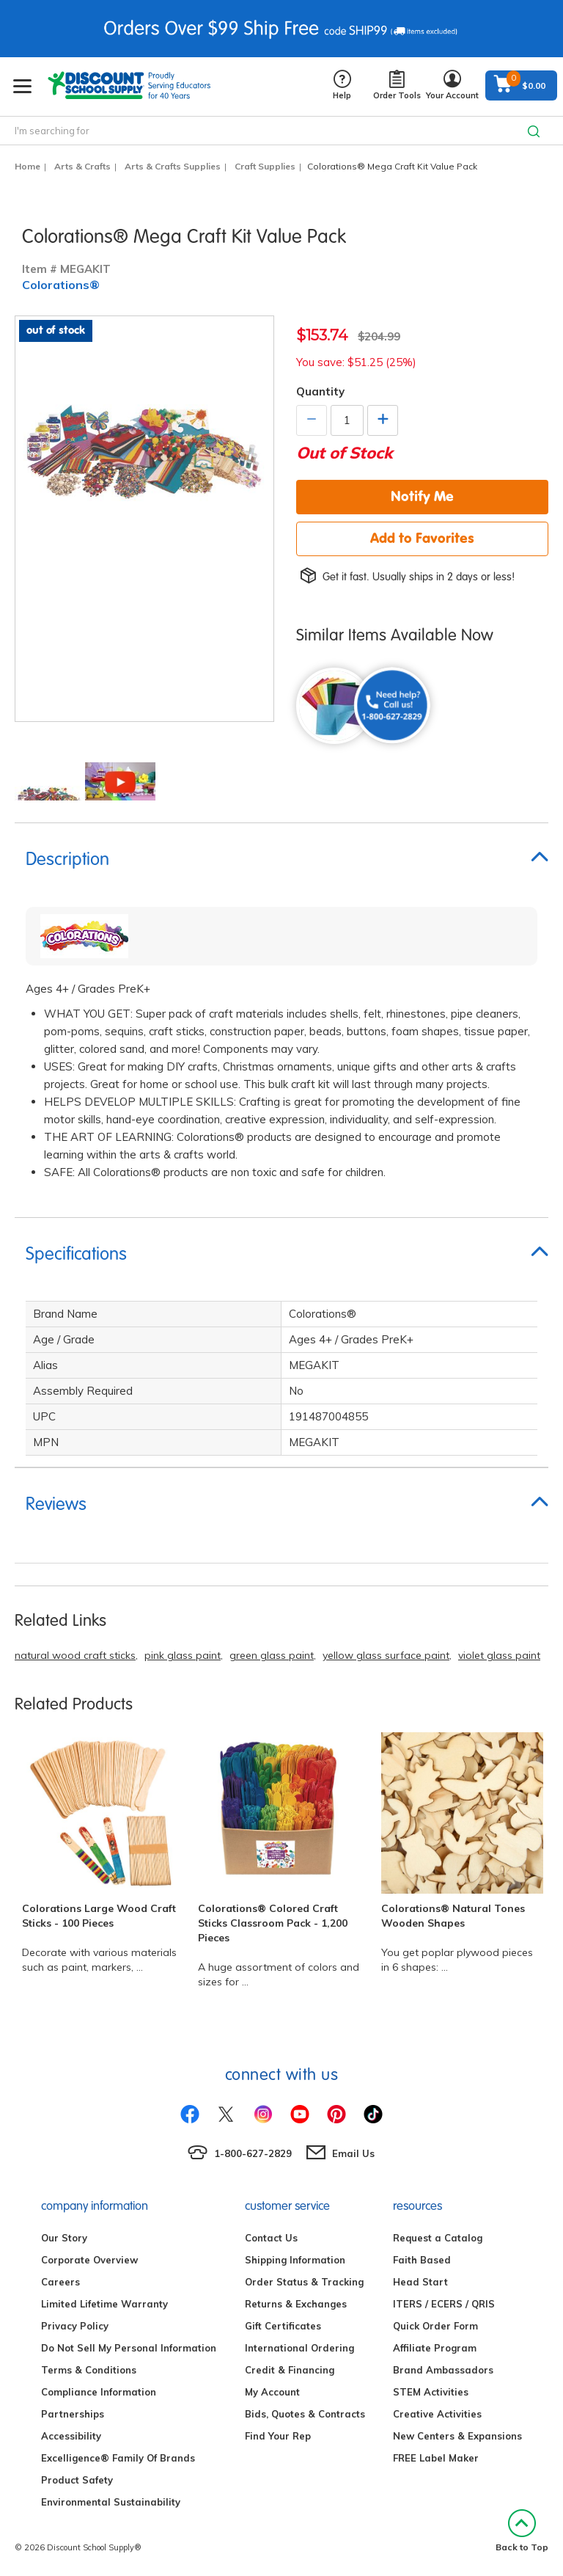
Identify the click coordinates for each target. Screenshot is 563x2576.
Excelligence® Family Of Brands (118, 2458)
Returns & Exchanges (296, 2304)
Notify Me (422, 496)
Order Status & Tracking (304, 2282)
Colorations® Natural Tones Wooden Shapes (453, 1916)
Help (341, 85)
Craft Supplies (265, 166)
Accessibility (71, 2436)
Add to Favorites (422, 538)
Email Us (353, 2153)
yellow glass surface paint (386, 1655)
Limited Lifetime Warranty (104, 2304)
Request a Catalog (437, 2238)
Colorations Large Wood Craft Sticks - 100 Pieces (99, 1916)
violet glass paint (499, 1655)
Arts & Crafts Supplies (173, 166)
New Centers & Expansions (457, 2436)
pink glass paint (182, 1655)
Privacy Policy (74, 2326)
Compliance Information (98, 2392)
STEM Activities (430, 2392)
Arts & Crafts (82, 166)
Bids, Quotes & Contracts (305, 2414)
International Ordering (299, 2348)
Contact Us (271, 2238)
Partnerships (72, 2414)
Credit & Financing (289, 2370)
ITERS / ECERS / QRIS (444, 2304)
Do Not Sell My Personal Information (128, 2348)
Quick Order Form (435, 2326)
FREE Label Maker (436, 2458)
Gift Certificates (283, 2326)
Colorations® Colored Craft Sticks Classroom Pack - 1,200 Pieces (272, 1923)
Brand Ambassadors (443, 2370)
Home (27, 166)
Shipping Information (295, 2260)
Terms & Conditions (88, 2370)
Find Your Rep (278, 2436)
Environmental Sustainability (110, 2502)
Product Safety (77, 2480)
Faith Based (422, 2260)
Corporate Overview (89, 2260)
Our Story (64, 2238)
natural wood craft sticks (75, 1655)
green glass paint (271, 1655)
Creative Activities (437, 2414)
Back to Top (522, 2531)
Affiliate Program (434, 2348)
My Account (272, 2392)
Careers (60, 2282)
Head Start (420, 2282)
